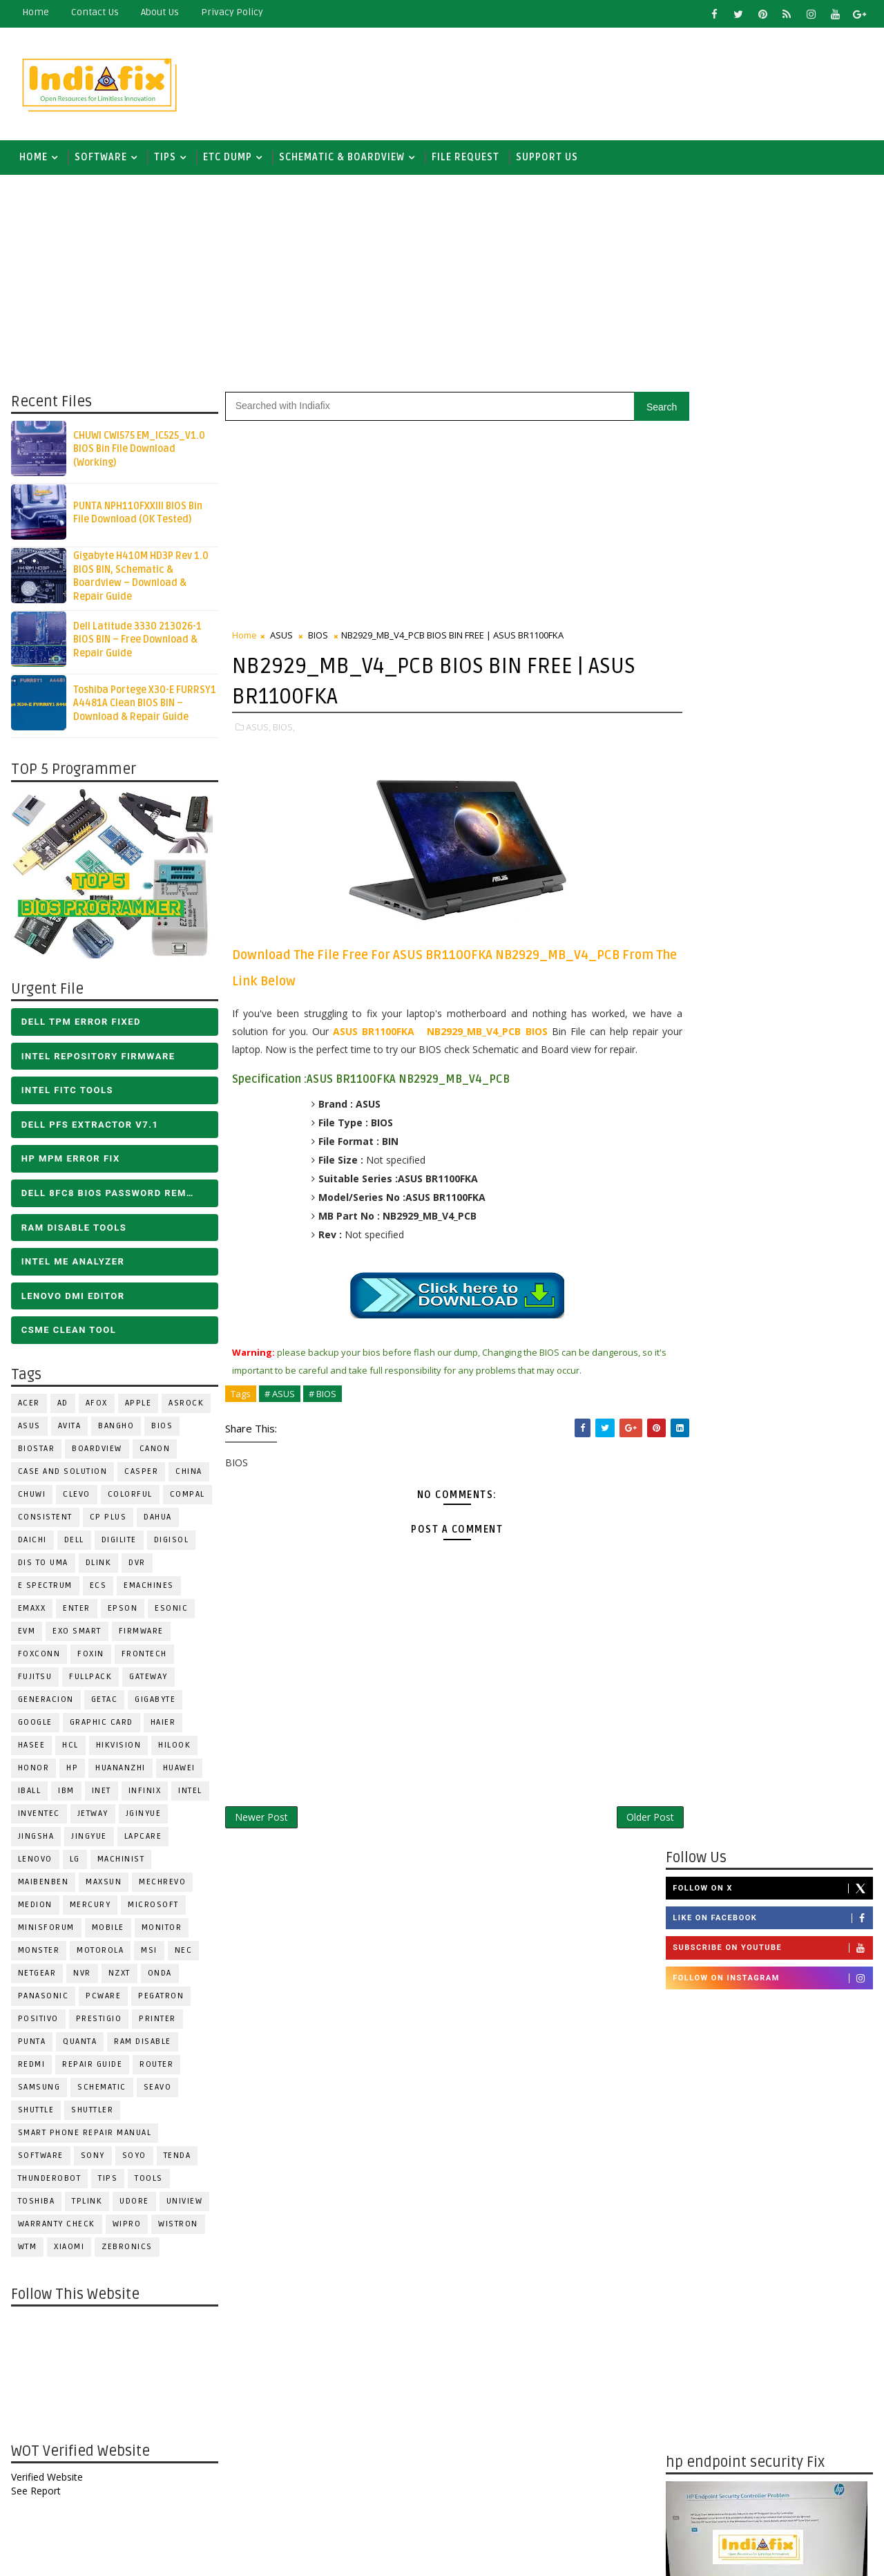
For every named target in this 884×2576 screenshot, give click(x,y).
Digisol (171, 1542)
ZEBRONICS (127, 2249)
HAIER (162, 1725)
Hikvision (118, 1748)
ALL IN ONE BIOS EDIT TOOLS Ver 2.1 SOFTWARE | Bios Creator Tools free (799, 2349)
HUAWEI (178, 1770)
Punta (31, 2044)
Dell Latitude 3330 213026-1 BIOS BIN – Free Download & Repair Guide (137, 642)
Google (34, 1725)
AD (62, 1406)
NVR (82, 1976)
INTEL (190, 1793)
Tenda (177, 2158)
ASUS (28, 1428)
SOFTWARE (100, 158)
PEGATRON (161, 1998)
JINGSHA (35, 1839)
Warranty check (56, 2227)
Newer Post (260, 1837)
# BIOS (322, 1414)
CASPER (141, 1474)
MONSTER (38, 1953)
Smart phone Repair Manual (84, 2135)
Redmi (31, 2067)
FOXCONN (38, 1656)
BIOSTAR (36, 1451)
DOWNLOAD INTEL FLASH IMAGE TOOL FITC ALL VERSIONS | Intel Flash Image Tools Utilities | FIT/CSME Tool (756, 2170)
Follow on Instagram (773, 524)
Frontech (143, 1656)
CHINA (188, 1474)
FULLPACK (90, 1679)
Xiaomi (69, 2249)
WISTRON (178, 2227)
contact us (94, 12)
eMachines (149, 1588)
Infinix (144, 1793)
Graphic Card (101, 1725)
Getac (103, 1702)
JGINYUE (143, 1816)
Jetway (92, 1816)
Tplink (87, 2204)
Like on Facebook (773, 465)
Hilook (174, 1748)
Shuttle (35, 2113)
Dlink (98, 1565)
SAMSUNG (38, 2090)
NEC (183, 1953)
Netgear (36, 1976)
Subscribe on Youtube (773, 495)
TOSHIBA (36, 2204)
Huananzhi (120, 1770)
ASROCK (186, 1406)
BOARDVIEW (97, 1451)
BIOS (162, 1428)
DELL (74, 1542)
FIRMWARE (140, 1634)
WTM (27, 2249)
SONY (92, 2158)
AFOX (96, 1406)
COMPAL (186, 1497)
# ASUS (279, 1414)
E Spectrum (44, 1588)
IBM (66, 1793)
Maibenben (42, 1884)
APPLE (137, 1406)
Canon (154, 1451)
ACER (28, 1406)
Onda (159, 1976)
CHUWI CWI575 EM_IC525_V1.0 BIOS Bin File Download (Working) (138, 451)
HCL (70, 1748)
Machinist (120, 1862)
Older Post (620, 1837)
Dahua (158, 1520)
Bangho (116, 1428)
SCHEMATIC (101, 2090)
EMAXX (31, 1611)
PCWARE (103, 1998)
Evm (26, 1634)
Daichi (31, 1542)
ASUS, (257, 729)
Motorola (100, 1953)
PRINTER (157, 2021)
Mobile (107, 1930)
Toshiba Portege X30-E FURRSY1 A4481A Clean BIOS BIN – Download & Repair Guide (144, 705)
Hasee (31, 1748)
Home (34, 12)
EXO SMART (77, 1634)
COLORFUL (129, 1497)
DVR (137, 1565)
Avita (69, 1428)
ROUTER (156, 2067)
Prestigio (98, 2021)
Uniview (184, 2204)
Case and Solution (62, 1474)
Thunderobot (49, 2181)
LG (74, 1862)
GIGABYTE (155, 1702)
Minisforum (45, 1930)
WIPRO (126, 2227)
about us (159, 12)
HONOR (33, 1770)
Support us (546, 158)
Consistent (44, 1520)
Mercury (89, 1907)
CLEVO (76, 1497)
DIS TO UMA (42, 1565)
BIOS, (283, 729)
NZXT (119, 1976)
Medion (34, 1907)
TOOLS (149, 2181)
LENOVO (34, 1862)
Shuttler (92, 2113)
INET (100, 1793)
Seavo (157, 2090)
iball (29, 1793)
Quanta (80, 2044)
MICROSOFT (153, 1907)
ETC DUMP (226, 158)
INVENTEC (38, 1816)
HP (72, 1770)
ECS (97, 1588)
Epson (122, 1611)
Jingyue (89, 1839)
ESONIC (171, 1611)
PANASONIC (42, 1998)
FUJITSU (34, 1679)
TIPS (164, 158)
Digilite (118, 1542)
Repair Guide (92, 2067)
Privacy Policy (231, 12)
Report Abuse (700, 2400)
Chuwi (31, 1497)
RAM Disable (142, 2044)
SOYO (134, 2158)
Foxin (90, 1656)
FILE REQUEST (465, 158)
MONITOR (161, 1930)
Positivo (37, 2021)
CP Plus (107, 1520)
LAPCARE (143, 1839)
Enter (76, 1611)
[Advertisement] (620, 81)
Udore (134, 2204)
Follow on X (773, 434)
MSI (149, 1953)
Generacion (45, 1702)
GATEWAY (148, 1679)
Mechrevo (162, 1884)
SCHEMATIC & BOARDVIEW (341, 158)
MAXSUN (104, 1884)
